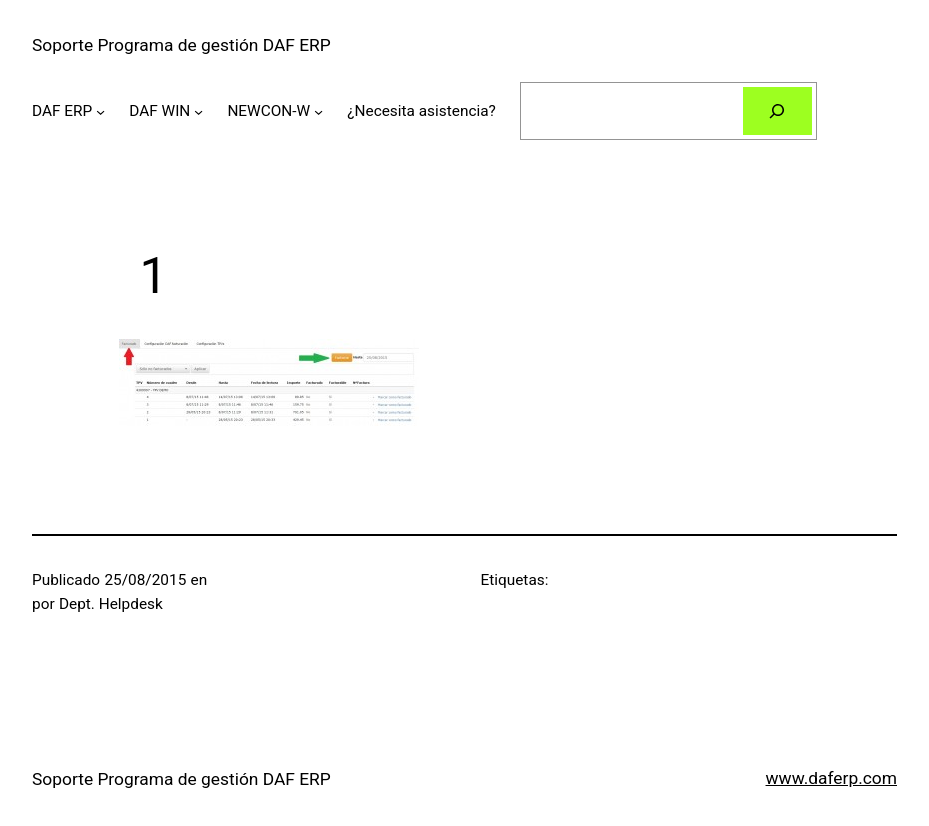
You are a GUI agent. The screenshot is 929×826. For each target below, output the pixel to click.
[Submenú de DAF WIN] (198, 110)
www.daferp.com (831, 778)
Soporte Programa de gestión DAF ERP (181, 45)
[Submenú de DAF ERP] (100, 110)
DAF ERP (62, 111)
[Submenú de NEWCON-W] (318, 110)
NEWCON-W (268, 111)
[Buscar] (777, 111)
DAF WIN (159, 111)
